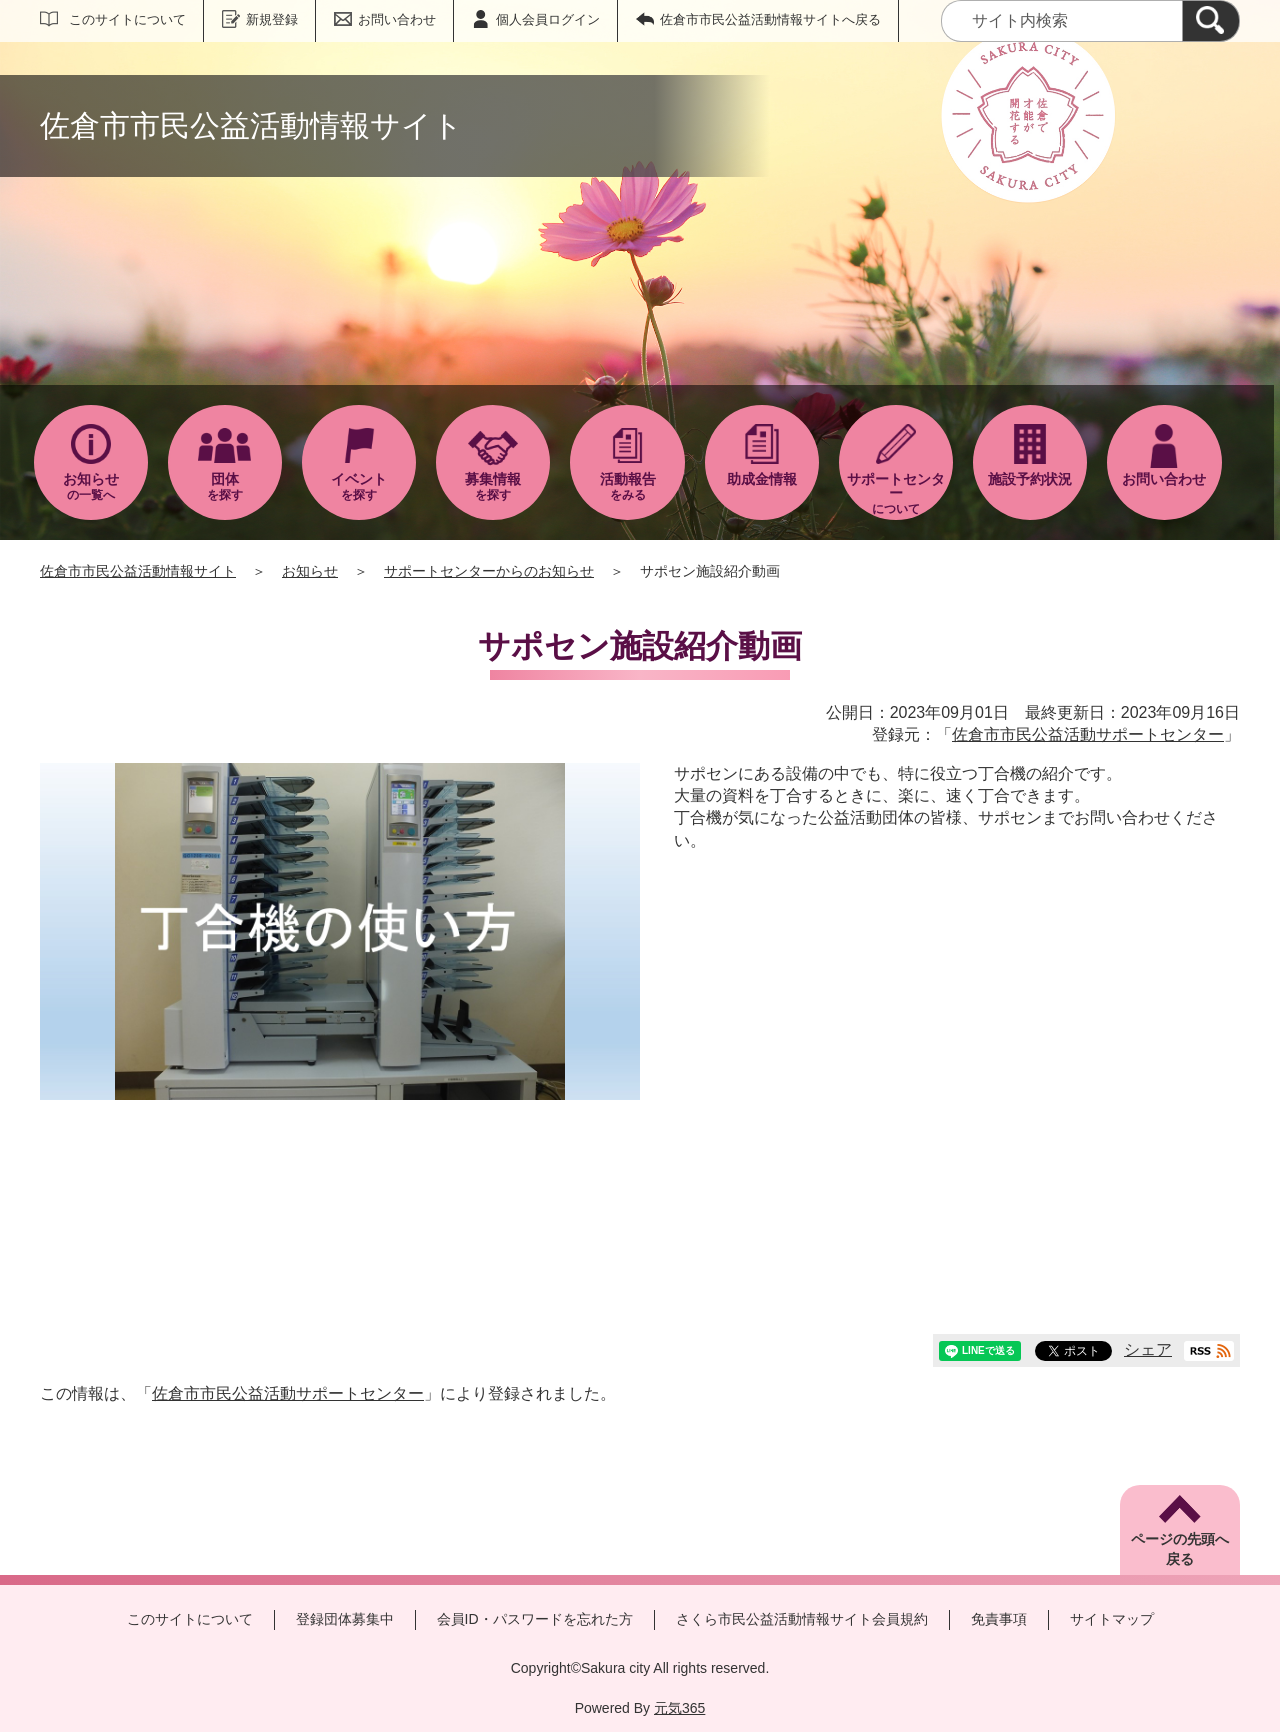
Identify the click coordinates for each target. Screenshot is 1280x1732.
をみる (627, 486)
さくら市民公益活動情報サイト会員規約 (802, 1619)
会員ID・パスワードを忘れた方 (535, 1619)
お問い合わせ (397, 19)
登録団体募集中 (345, 1619)
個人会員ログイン (548, 19)
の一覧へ (91, 486)
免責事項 (999, 1619)
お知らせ (310, 571)
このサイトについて (127, 19)
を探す (225, 486)
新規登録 (272, 19)
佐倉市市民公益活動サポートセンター (1088, 734)
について (896, 493)
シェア (1148, 1349)
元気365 (679, 1708)
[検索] (1211, 21)
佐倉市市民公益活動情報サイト (138, 571)
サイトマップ (1112, 1619)
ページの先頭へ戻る (1180, 1549)
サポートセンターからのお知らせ (489, 571)
